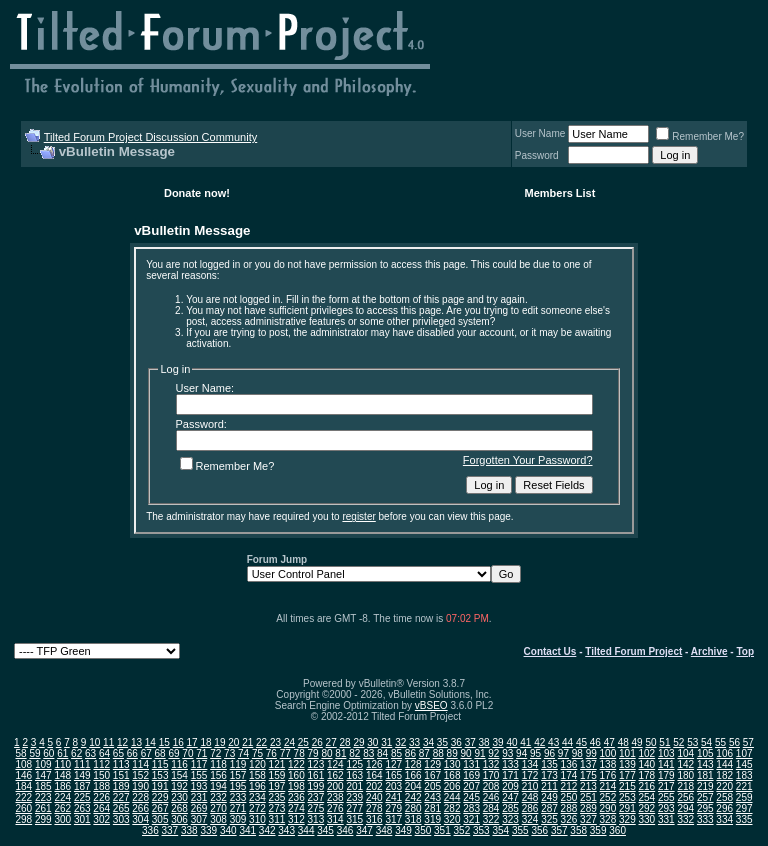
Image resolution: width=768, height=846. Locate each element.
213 (588, 786)
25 (303, 742)
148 (62, 775)
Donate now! (197, 193)
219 (705, 786)
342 (267, 830)
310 (257, 819)
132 (491, 764)
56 (734, 742)
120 (257, 764)
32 (400, 742)
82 (354, 753)
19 (219, 742)
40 (511, 742)
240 (374, 797)
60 (48, 753)
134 (530, 764)
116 (179, 764)
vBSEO (431, 705)
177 (627, 775)
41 (525, 742)
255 (666, 797)
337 (170, 830)
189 (121, 786)
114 (140, 764)
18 (205, 742)
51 (664, 742)
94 (521, 753)
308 (218, 819)
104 (685, 753)
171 (510, 775)
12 (122, 742)
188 (101, 786)
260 (23, 808)
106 (724, 753)
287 (549, 808)
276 (335, 808)
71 (201, 753)
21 (247, 742)
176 (608, 775)
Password (537, 155)
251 (588, 797)
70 (187, 753)
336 (150, 830)
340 (228, 830)
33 (414, 742)
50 (650, 742)
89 (452, 753)
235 (277, 797)
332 (685, 819)
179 (666, 775)
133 (510, 764)
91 (479, 753)
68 (160, 753)
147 (43, 775)
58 (20, 753)
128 (413, 764)
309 (238, 819)
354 (500, 830)
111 (82, 764)
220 (724, 786)
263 (82, 808)
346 (345, 830)
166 (413, 775)
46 (595, 742)
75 (257, 753)
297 (744, 808)
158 (257, 775)
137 (588, 764)
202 (374, 786)
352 (462, 830)
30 (372, 742)
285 (510, 808)
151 (121, 775)
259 (744, 797)
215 (627, 786)
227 (121, 797)
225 (82, 797)
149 (82, 775)
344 (306, 830)
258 (724, 797)
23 (275, 742)
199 (316, 786)
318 (413, 819)
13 (136, 742)
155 (199, 775)
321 (471, 819)
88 (438, 753)
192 (179, 786)
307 (199, 819)
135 (549, 764)
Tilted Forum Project (633, 651)
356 (539, 830)
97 (563, 753)
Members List (559, 193)
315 (354, 819)
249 (549, 797)
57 (748, 742)
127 (393, 764)
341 (247, 830)
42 (539, 742)
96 (549, 753)
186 (62, 786)
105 (705, 753)
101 (627, 753)
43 (553, 742)
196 (257, 786)
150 (101, 775)
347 (364, 830)
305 (160, 819)
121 (277, 764)
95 (535, 753)
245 (471, 797)
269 (199, 808)
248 (530, 797)
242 (413, 797)
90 (465, 753)
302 (101, 819)
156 (218, 775)
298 (23, 819)
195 (238, 786)
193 (199, 786)
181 (705, 775)
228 (140, 797)
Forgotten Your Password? (528, 460)
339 (208, 830)
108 (23, 764)
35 (442, 742)
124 (335, 764)
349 (403, 830)
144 (724, 764)
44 (567, 742)
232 (218, 797)
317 (393, 819)
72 (215, 753)
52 (678, 742)
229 (160, 797)
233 (238, 797)
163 (354, 775)
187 (82, 786)
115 (160, 764)
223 (43, 797)
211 (549, 786)
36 (456, 742)
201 (354, 786)
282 (452, 808)
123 (316, 764)
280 (413, 808)
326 (569, 819)
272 (257, 808)
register (358, 516)
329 (627, 819)
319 (432, 819)
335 (744, 819)
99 (591, 753)
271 (238, 808)
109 (43, 764)
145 (744, 764)
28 (345, 742)
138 (608, 764)
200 (335, 786)
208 (491, 786)
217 (666, 786)
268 (179, 808)
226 (101, 797)
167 (432, 775)
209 (510, 786)
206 (452, 786)
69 (173, 753)
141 (666, 764)
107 (744, 753)
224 (62, 797)
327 (588, 819)
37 (470, 742)
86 (410, 753)
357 (559, 830)
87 (424, 753)
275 (316, 808)
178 (646, 775)
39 (497, 742)
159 (277, 775)
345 (325, 830)
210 (530, 786)
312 (296, 819)
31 (386, 742)
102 (646, 753)
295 (705, 808)
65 (118, 753)
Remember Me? (700, 136)
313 (316, 819)
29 (358, 742)
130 (452, 764)
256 (685, 797)
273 (277, 808)
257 (705, 797)
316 (374, 819)
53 (692, 742)
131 (471, 764)
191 (160, 786)
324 (530, 819)
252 (608, 797)
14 (150, 742)
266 (140, 808)
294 (685, 808)
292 (646, 808)
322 (491, 819)
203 (393, 786)
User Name (540, 133)
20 (233, 742)
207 (471, 786)
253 (627, 797)
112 (101, 764)
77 (285, 753)
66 (132, 753)
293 (666, 808)
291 (627, 808)
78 (299, 753)
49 (637, 742)
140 (646, 764)
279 (393, 808)
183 (744, 775)
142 (685, 764)
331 (666, 819)
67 (146, 753)
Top (745, 651)
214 (608, 786)
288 (569, 808)
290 (608, 808)
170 (491, 775)
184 (23, 786)
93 (507, 753)
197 (277, 786)
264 (101, 808)
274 (296, 808)
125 (354, 764)
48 (623, 742)
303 (121, 819)
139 (627, 764)
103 (666, 753)
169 (471, 775)
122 (296, 764)
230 (179, 797)
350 (423, 830)
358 (578, 830)
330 (646, 819)
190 (140, 786)
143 (705, 764)
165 (393, 775)
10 (94, 742)
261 (43, 808)
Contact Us (550, 651)
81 (340, 753)
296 (724, 808)
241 (393, 797)
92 (493, 753)
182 (724, 775)
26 (317, 742)
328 (608, 819)
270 (218, 808)
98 (577, 753)
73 (229, 753)
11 (108, 742)
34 (428, 742)
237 (316, 797)
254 (646, 797)
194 (218, 786)
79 (313, 753)
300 (62, 819)
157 (238, 775)
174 (569, 775)
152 (140, 775)
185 (43, 786)
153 (160, 775)
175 (588, 775)
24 (289, 742)
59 (34, 753)
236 (296, 797)
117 (199, 764)
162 (335, 775)
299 (43, 819)
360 (617, 830)
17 (192, 742)
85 (396, 753)
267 (160, 808)
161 (316, 775)
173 (549, 775)
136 (569, 764)
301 (82, 819)
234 (257, 797)
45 (581, 742)
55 (720, 742)
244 (452, 797)
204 (413, 786)
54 (706, 742)
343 (286, 830)
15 (164, 742)
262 (62, 808)
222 (23, 797)
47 (609, 742)
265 (121, 808)
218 (685, 786)
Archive (709, 651)
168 (452, 775)
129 (432, 764)
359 (598, 830)
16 (178, 742)
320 (452, 819)
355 (520, 830)
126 (374, 764)
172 (530, 775)
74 (243, 753)
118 (218, 764)
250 (569, 797)
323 (510, 819)
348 (384, 830)
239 (354, 797)
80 (326, 753)
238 (335, 797)
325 (549, 819)
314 (335, 819)
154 (179, 775)
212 (569, 786)
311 (277, 819)
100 (608, 753)
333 (705, 819)
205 (432, 786)
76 (271, 753)
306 (179, 819)
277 (354, 808)
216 (646, 786)
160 (296, 775)
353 (481, 830)
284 (491, 808)
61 (62, 753)
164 (374, 775)
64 (104, 753)
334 (724, 819)
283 (471, 808)
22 (261, 742)
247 (510, 797)
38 (484, 742)
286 (530, 808)
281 (432, 808)
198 (296, 786)
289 (588, 808)
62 (76, 753)
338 (189, 830)
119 (238, 764)
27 (331, 742)
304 (140, 819)
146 (23, 775)
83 (368, 753)
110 (62, 764)
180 (685, 775)
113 (121, 764)
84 (382, 753)
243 (432, 797)
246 (491, 797)
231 (199, 797)
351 (442, 830)
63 (90, 753)
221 (744, 786)
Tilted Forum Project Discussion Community (151, 137)
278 (374, 808)
